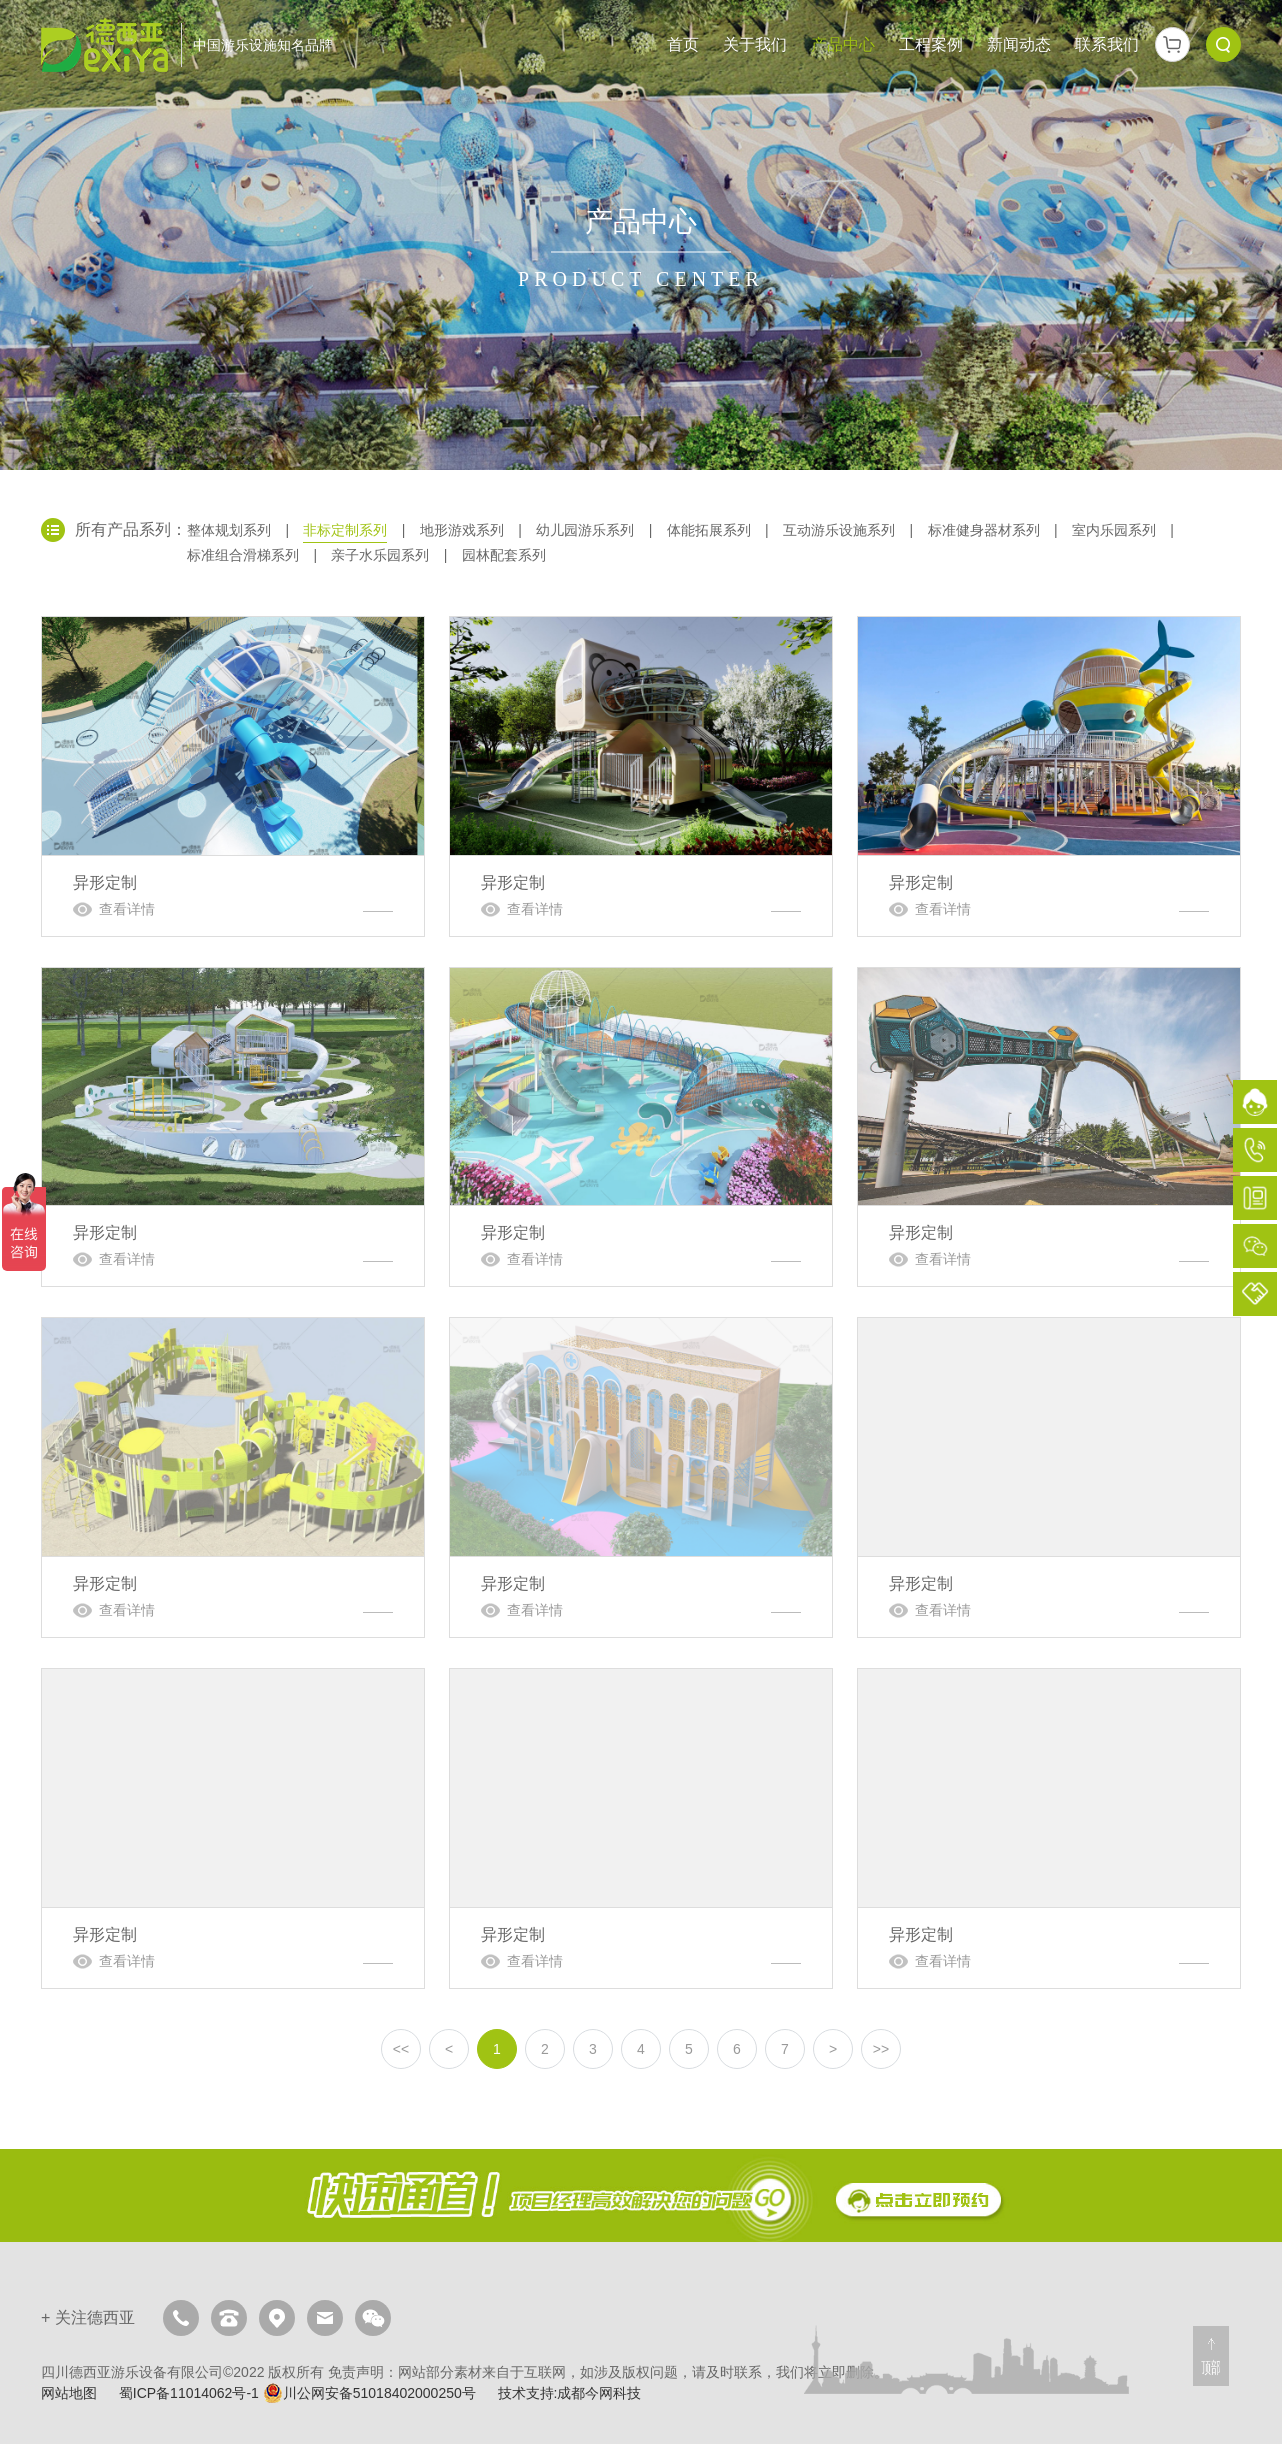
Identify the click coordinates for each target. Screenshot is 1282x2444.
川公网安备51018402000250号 (369, 2393)
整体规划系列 (229, 530)
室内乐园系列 (1114, 530)
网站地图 (69, 2393)
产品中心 (843, 44)
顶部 (1211, 2367)
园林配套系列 (504, 555)
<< (401, 2049)
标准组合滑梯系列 (243, 555)
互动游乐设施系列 (839, 530)
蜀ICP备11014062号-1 (189, 2393)
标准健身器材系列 (984, 530)
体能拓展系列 (709, 530)
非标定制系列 (345, 530)
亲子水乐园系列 (380, 555)
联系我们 (1107, 44)
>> (881, 2049)
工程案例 (931, 44)
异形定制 (233, 776)
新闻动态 (1019, 44)
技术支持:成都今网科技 (570, 2393)
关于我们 (755, 44)
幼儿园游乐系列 (585, 530)
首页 (683, 44)
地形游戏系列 (462, 530)
